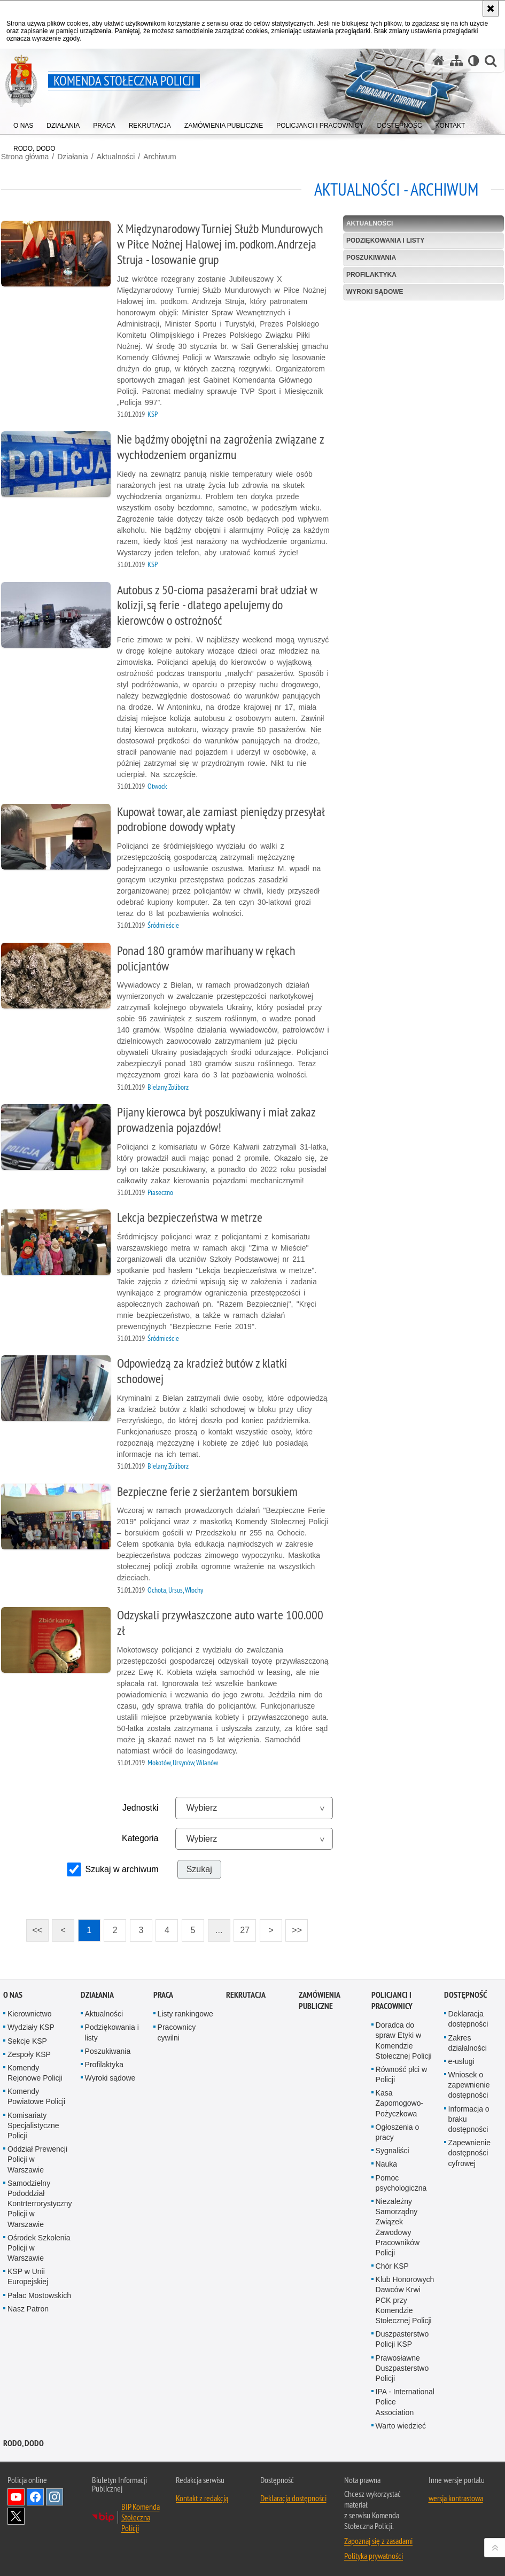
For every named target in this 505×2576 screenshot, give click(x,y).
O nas (12, 1993)
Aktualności (115, 155)
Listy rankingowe (185, 2012)
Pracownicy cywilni (177, 2030)
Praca (163, 1993)
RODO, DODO (23, 2441)
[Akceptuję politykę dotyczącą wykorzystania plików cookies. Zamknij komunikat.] (491, 8)
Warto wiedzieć (401, 2423)
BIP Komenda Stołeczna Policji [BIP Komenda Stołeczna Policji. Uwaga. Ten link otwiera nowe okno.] (140, 2515)
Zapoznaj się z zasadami (378, 2538)
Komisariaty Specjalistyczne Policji (33, 2123)
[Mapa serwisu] (456, 60)
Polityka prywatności (373, 2553)
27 (242, 1926)
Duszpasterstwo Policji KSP (402, 2337)
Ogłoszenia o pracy (397, 2130)
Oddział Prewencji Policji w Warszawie (37, 2157)
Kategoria (139, 1837)
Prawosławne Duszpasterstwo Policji (402, 2366)
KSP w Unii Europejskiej (27, 2274)
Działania (71, 155)
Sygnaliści (392, 2149)
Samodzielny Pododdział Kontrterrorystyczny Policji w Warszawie (39, 2201)
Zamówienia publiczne (319, 1999)
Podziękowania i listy (386, 239)
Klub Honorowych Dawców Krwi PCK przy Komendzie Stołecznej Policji (405, 2298)
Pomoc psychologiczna (401, 2180)
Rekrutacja (246, 1993)
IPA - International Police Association (405, 2400)
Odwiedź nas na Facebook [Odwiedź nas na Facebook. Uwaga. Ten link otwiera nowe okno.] (35, 2494)
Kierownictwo (29, 2012)
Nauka (386, 2162)
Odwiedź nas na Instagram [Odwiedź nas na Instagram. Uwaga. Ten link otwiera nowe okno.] (54, 2494)
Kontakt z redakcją (202, 2495)
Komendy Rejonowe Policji (35, 2070)
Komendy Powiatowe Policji (36, 2094)
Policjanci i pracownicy (392, 1999)
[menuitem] (23, 123)
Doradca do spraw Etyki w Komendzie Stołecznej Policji (404, 2039)
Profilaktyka (372, 273)
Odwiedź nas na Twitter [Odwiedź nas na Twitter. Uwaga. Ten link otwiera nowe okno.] (16, 2514)
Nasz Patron (28, 2306)
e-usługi (461, 2059)
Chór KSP (392, 2264)
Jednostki (140, 1806)
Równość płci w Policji (401, 2072)
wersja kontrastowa (456, 2495)
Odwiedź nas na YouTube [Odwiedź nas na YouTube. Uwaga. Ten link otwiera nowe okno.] (16, 2494)
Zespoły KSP (29, 2052)
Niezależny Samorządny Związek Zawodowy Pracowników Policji (397, 2225)
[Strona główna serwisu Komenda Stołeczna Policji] (439, 60)
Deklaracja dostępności (293, 2495)
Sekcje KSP (27, 2039)
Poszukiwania (372, 256)
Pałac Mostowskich (39, 2293)
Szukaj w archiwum (121, 1868)
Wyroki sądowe (375, 290)
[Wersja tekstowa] (473, 60)
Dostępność (465, 1993)
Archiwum (158, 155)
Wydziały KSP (31, 2025)
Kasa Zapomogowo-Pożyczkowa (400, 2101)
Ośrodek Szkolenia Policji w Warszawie (39, 2245)
